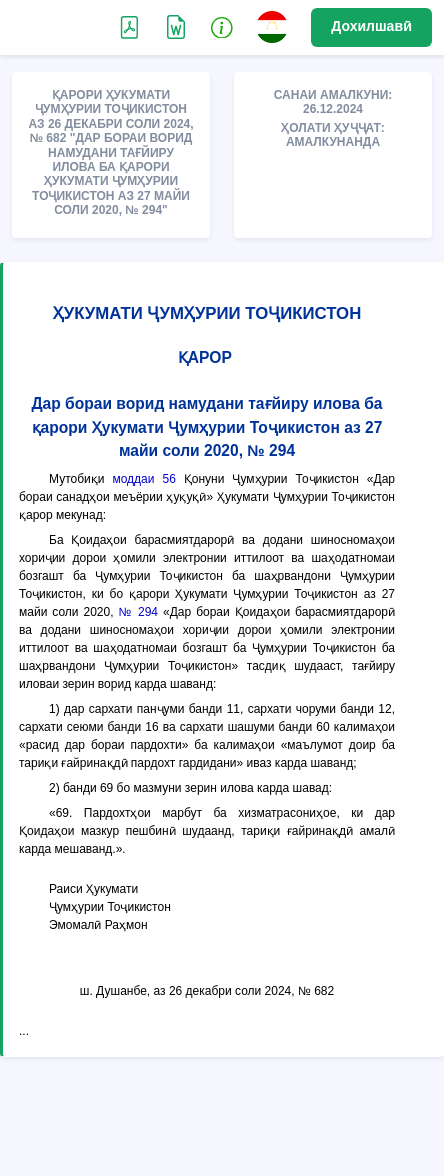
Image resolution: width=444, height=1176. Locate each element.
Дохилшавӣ (371, 26)
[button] (222, 26)
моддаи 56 (143, 479)
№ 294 (139, 612)
